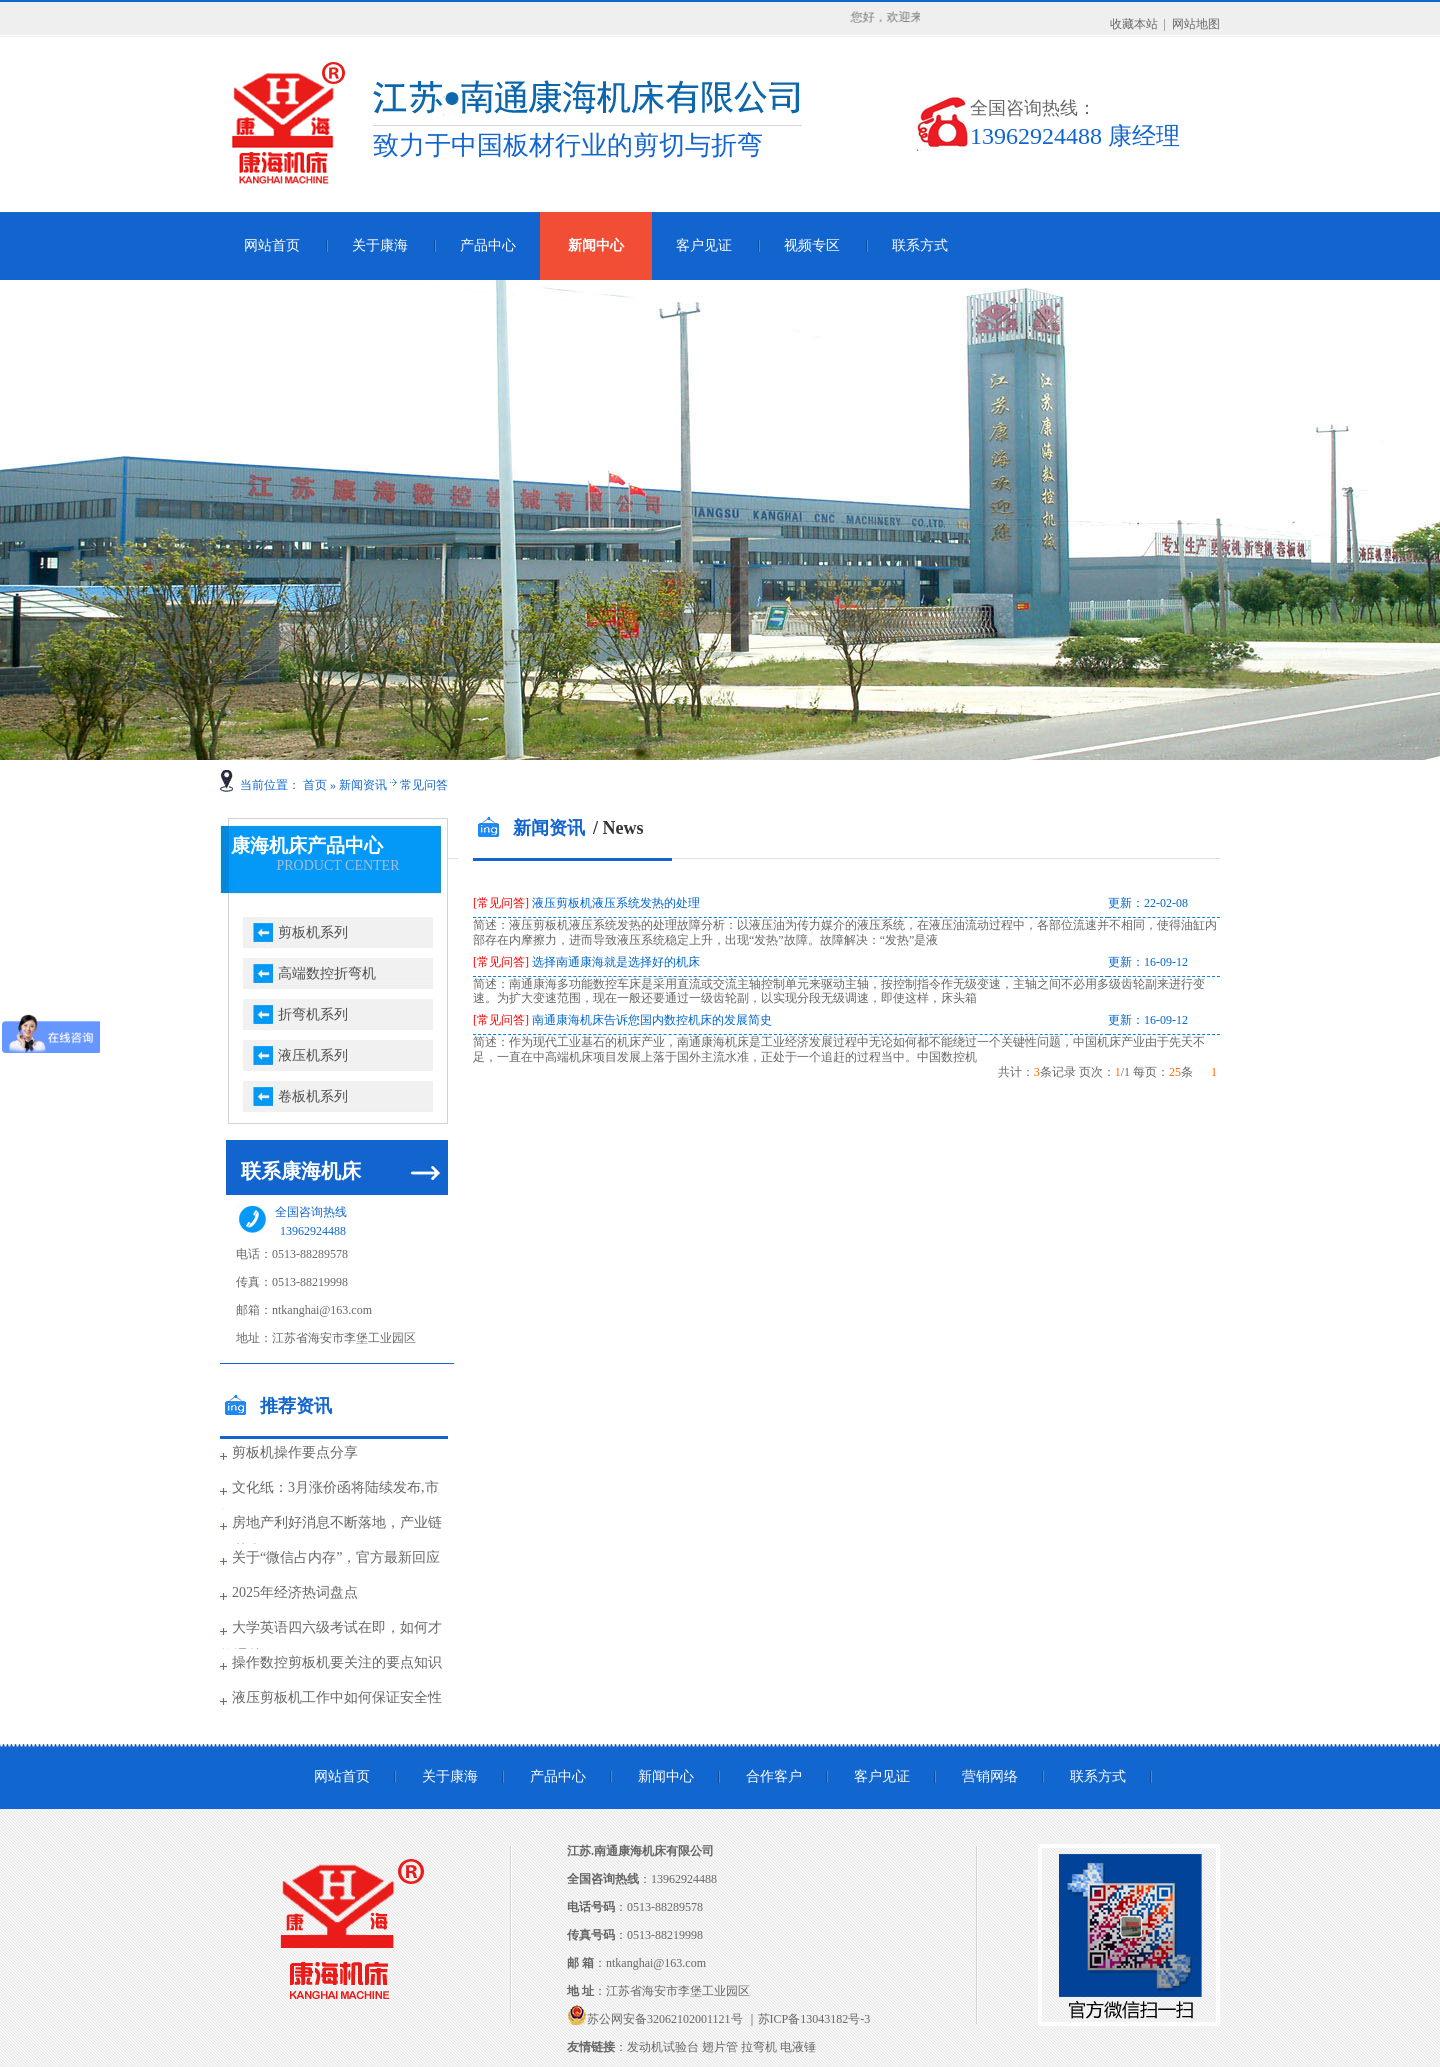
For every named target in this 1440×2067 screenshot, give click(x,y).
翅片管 (720, 2047)
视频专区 (812, 245)
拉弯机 (759, 2047)
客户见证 (704, 245)
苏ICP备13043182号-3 (814, 2019)
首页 (315, 785)
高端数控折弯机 (327, 973)
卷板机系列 (313, 1096)
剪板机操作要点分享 (295, 1452)
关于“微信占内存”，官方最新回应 (336, 1557)
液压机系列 (313, 1055)
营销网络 (990, 1776)
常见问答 (424, 785)
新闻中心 (596, 245)
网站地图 (1196, 24)
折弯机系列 (313, 1014)
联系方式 (920, 245)
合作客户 (774, 1776)
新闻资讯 (363, 785)
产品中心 (488, 245)
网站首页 (272, 245)
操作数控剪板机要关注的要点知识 (337, 1662)
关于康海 (380, 245)
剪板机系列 (313, 932)
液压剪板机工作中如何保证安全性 (337, 1697)
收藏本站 (1134, 24)
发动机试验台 (663, 2047)
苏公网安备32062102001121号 (665, 2019)
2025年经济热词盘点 (295, 1592)
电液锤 (798, 2047)
